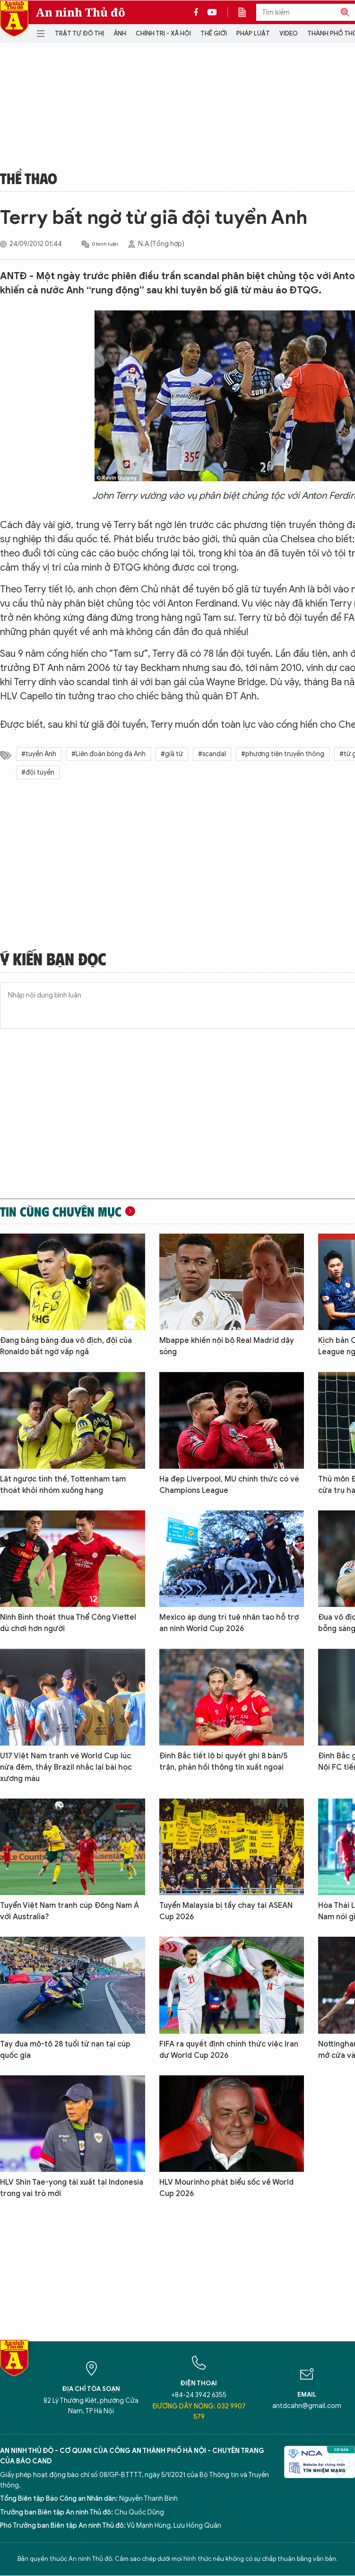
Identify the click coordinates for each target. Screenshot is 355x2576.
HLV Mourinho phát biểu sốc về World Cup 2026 (226, 2188)
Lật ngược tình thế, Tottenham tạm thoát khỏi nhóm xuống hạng (63, 1484)
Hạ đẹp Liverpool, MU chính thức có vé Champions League (229, 1484)
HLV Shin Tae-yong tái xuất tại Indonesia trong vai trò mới (71, 2188)
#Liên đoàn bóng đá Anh (108, 754)
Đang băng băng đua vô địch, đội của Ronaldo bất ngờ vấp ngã (66, 1346)
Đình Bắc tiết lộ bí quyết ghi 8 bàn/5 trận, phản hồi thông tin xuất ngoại (223, 1761)
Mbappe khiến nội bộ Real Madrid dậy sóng (226, 1346)
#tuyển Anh (38, 754)
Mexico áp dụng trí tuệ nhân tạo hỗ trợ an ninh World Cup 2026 (229, 1623)
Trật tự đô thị (79, 33)
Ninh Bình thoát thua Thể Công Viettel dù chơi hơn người (68, 1623)
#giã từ (172, 754)
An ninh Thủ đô (80, 12)
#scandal (212, 754)
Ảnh (119, 33)
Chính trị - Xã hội (163, 33)
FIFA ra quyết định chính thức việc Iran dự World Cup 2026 (228, 2049)
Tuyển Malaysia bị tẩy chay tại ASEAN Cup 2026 (226, 1911)
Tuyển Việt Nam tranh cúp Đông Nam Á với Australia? (69, 1911)
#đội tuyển (37, 772)
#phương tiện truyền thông (282, 754)
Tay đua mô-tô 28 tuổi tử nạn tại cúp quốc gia (65, 2049)
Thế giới (213, 33)
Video (288, 33)
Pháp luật (253, 33)
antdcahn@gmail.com (306, 2406)
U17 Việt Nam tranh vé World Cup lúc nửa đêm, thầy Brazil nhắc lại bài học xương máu (66, 1767)
